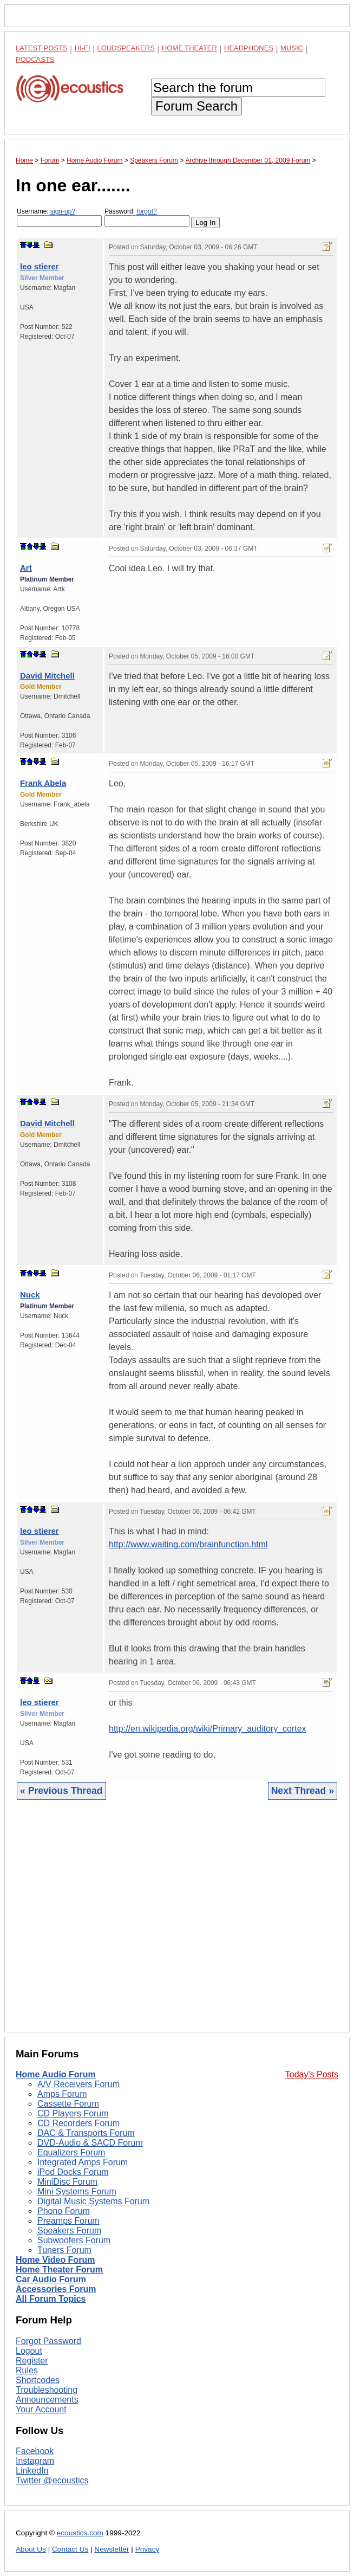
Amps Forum (62, 2094)
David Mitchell (47, 675)
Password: (146, 217)
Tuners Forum (64, 2250)
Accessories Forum (56, 2289)
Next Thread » (302, 1790)
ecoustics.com (80, 2533)
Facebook (35, 2451)
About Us (31, 2549)
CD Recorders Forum (78, 2123)
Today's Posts (311, 2074)
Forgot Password (48, 2341)
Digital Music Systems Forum (93, 2201)
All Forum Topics (51, 2298)
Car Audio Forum (51, 2279)
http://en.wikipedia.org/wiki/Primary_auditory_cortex (207, 1728)
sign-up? (62, 211)
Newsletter (111, 2549)
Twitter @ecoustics (52, 2480)
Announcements (47, 2399)
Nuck (30, 1294)
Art (26, 567)
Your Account (41, 2409)
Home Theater (189, 48)
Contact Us (70, 2549)
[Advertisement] (177, 1924)
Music (291, 48)
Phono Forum (63, 2211)
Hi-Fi (82, 48)
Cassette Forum (68, 2103)
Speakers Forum (69, 2230)
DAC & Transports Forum (86, 2133)
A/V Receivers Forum (78, 2084)
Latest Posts (42, 48)
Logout (29, 2350)
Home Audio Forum (56, 2074)
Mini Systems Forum (76, 2191)
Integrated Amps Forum (82, 2162)
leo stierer (39, 266)
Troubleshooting (46, 2389)
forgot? (146, 211)
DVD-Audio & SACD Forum (90, 2142)
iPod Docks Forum (73, 2172)
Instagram (35, 2460)
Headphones (248, 48)
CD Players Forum (73, 2113)
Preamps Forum (68, 2220)
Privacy (147, 2549)
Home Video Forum (55, 2259)
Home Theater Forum (59, 2269)
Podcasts (35, 59)
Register (32, 2360)
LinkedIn (32, 2470)
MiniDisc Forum (67, 2181)
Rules (27, 2370)
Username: (59, 217)
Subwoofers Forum (73, 2240)
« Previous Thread (61, 1790)
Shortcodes (38, 2380)
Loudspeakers (126, 48)
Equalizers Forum (71, 2152)
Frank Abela (43, 782)
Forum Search (196, 106)
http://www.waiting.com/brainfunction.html (188, 1544)
